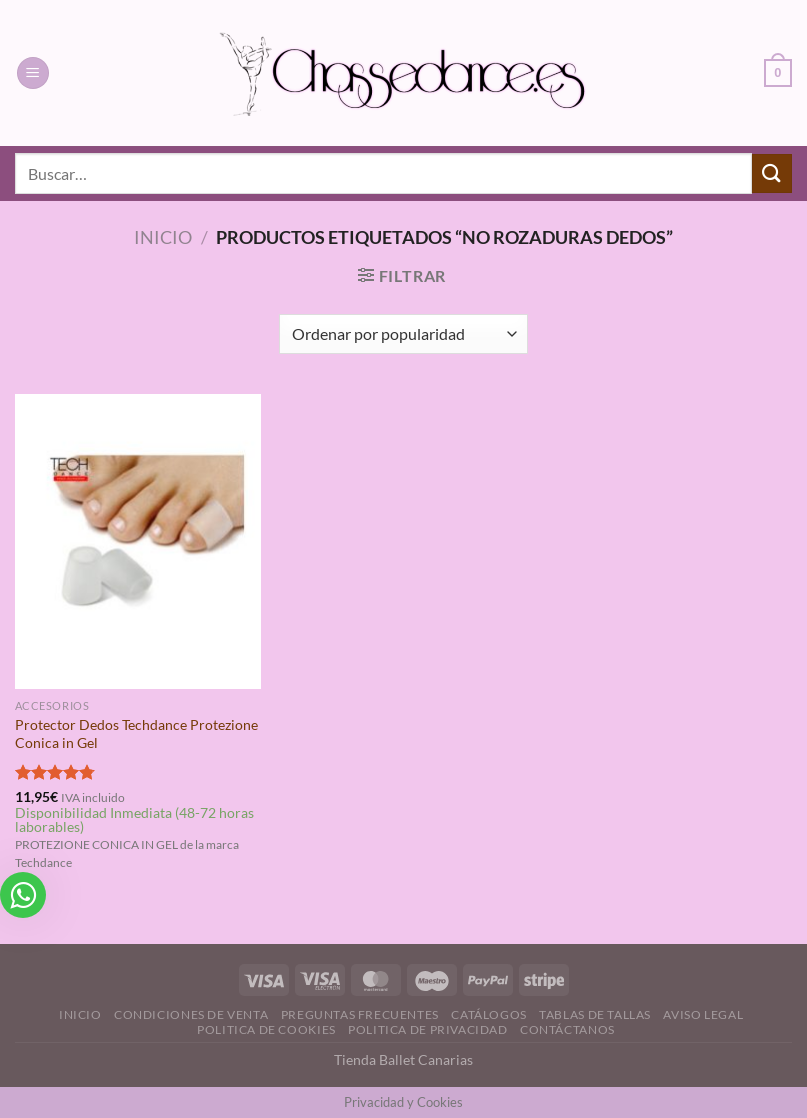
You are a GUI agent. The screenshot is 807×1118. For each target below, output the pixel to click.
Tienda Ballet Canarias (403, 1059)
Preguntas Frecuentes (360, 1014)
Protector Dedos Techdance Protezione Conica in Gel (136, 734)
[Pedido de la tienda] (403, 334)
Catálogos (489, 1014)
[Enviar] (772, 173)
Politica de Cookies (266, 1029)
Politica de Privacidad (427, 1029)
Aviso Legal (703, 1014)
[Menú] (33, 73)
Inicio (163, 237)
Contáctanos (567, 1029)
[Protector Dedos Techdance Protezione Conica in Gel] (138, 541)
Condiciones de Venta (191, 1014)
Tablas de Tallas (595, 1014)
